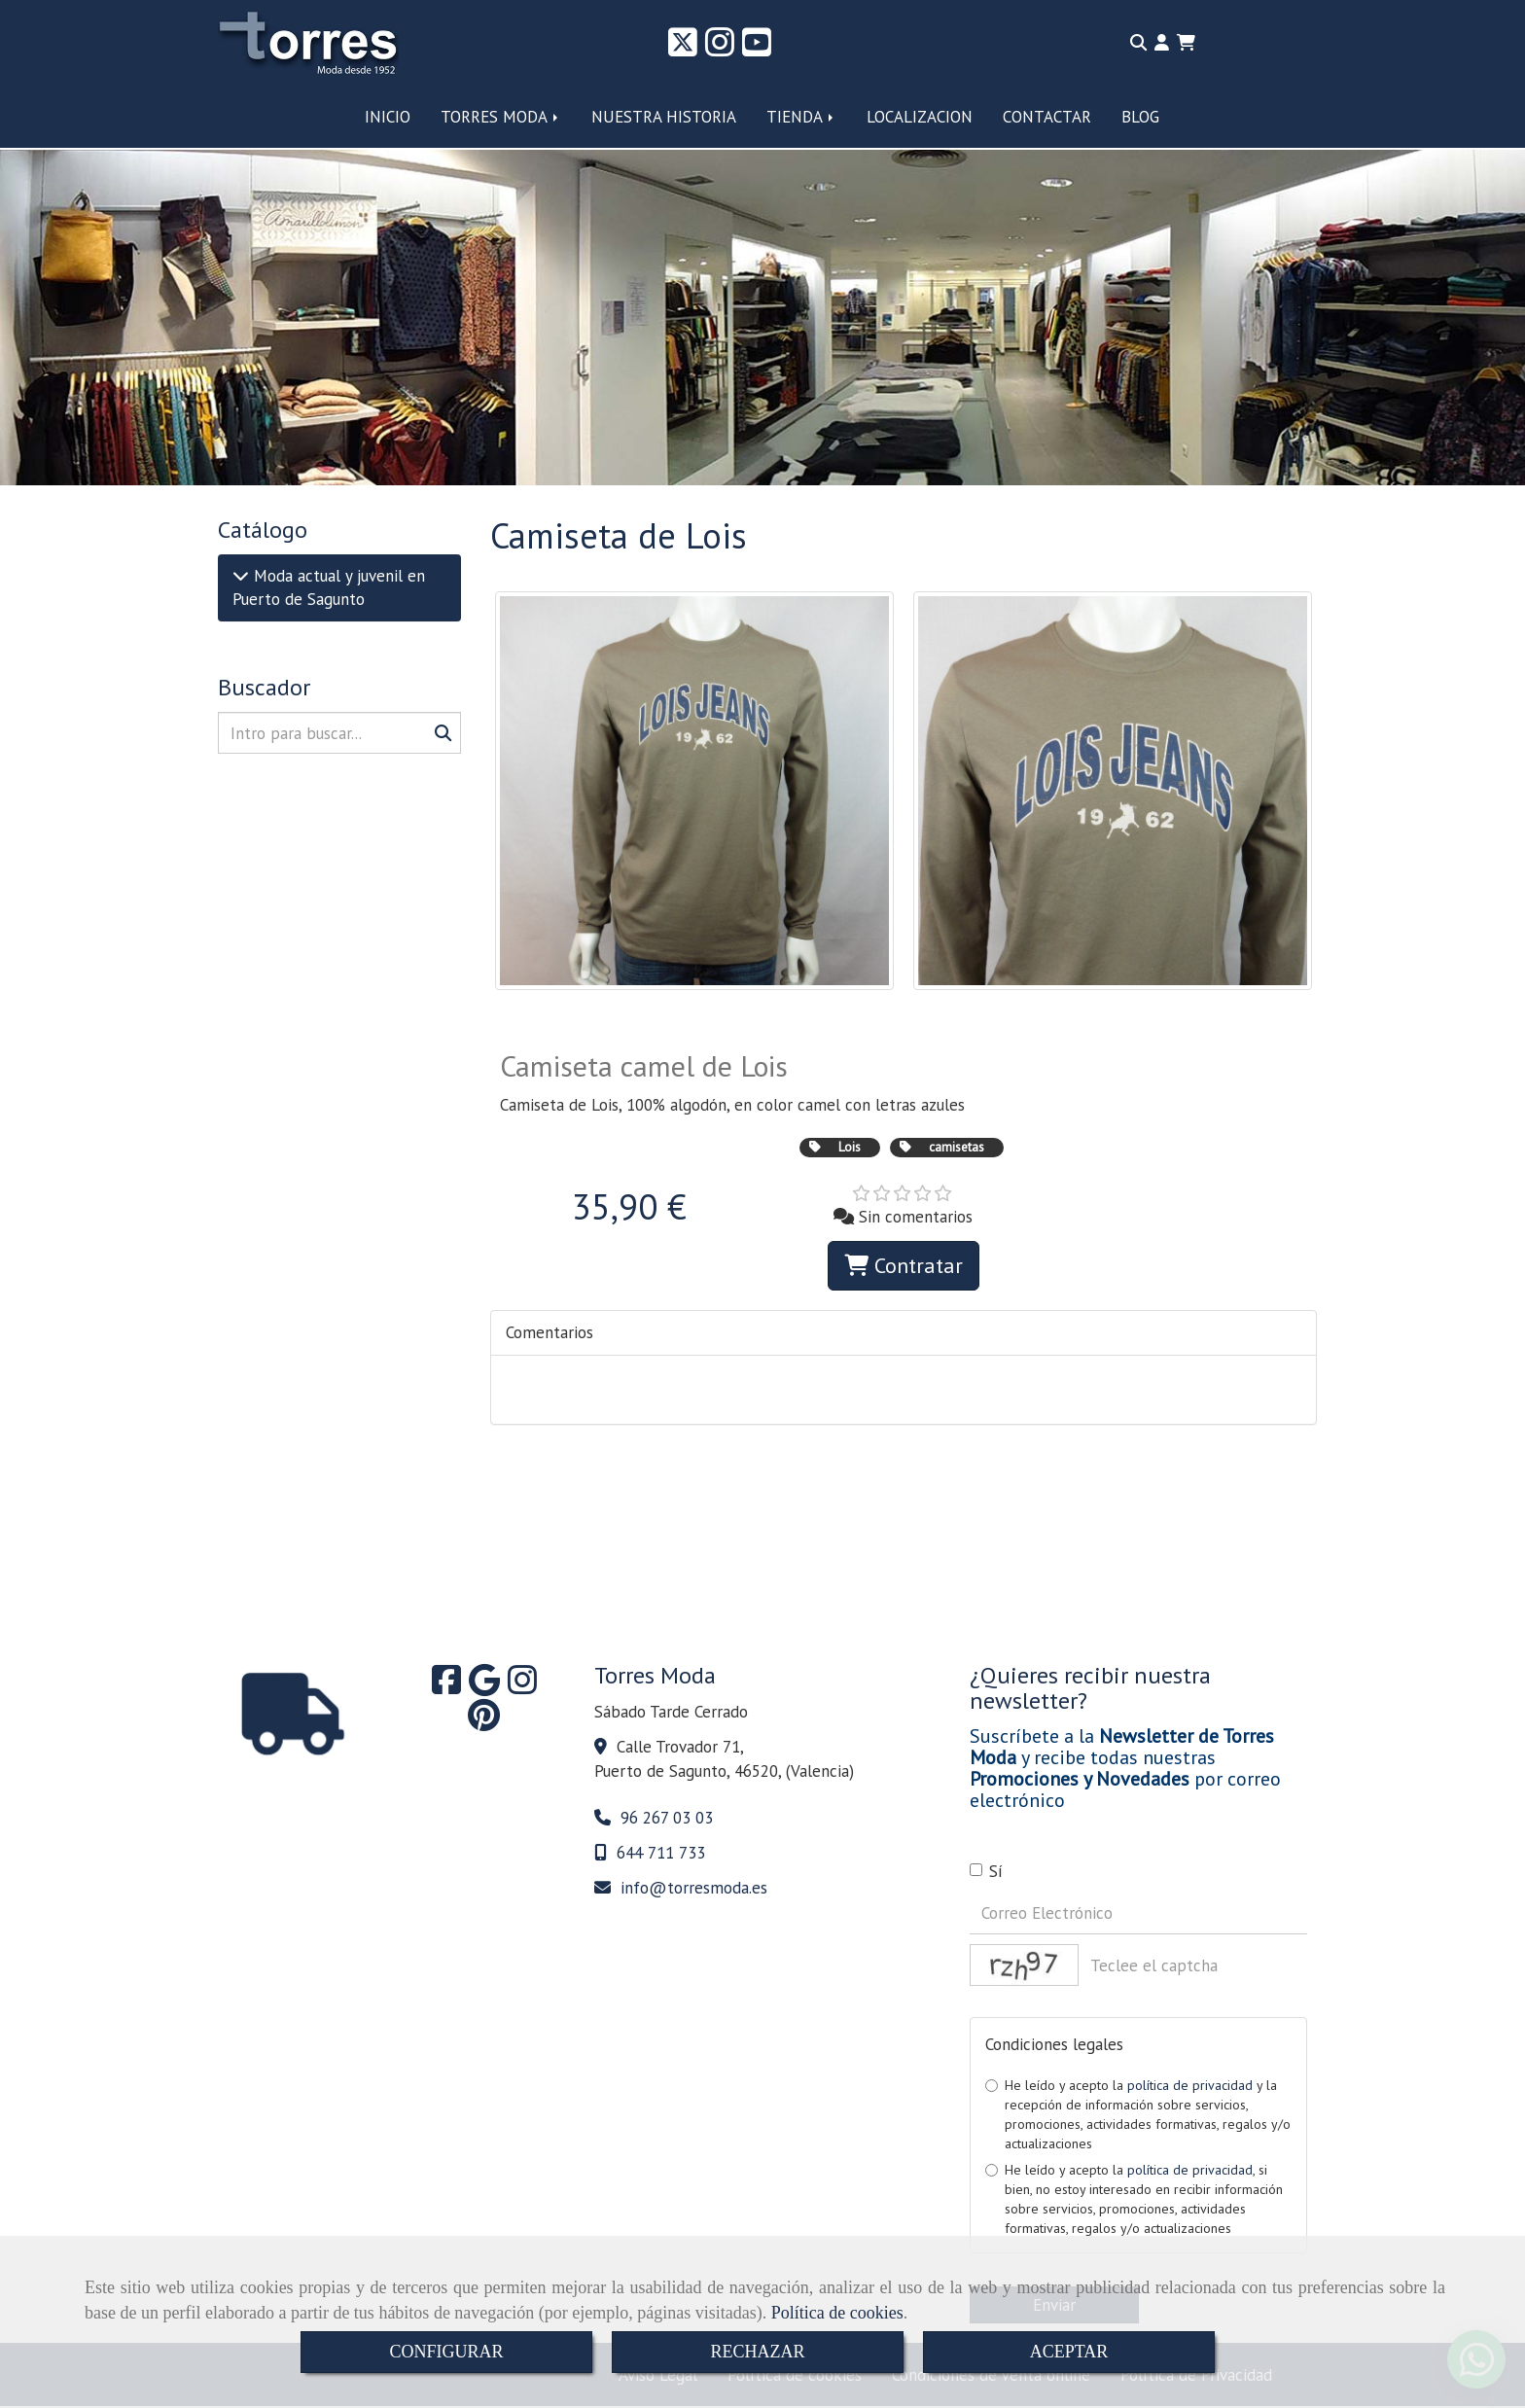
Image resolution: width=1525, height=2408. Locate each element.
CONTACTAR (1047, 116)
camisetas (956, 1146)
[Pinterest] (484, 1721)
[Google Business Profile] (484, 1686)
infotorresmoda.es (694, 1887)
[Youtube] (756, 48)
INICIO (387, 116)
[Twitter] (682, 48)
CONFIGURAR (446, 2351)
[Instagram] (719, 48)
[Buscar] (339, 733)
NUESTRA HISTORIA (663, 116)
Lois (849, 1146)
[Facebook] (446, 1686)
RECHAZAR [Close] (757, 2351)
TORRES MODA (501, 116)
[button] (1162, 42)
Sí (986, 1871)
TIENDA (801, 116)
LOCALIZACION (920, 116)
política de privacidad (1190, 2085)
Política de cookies (837, 2312)
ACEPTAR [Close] (1069, 2351)
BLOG (1140, 116)
